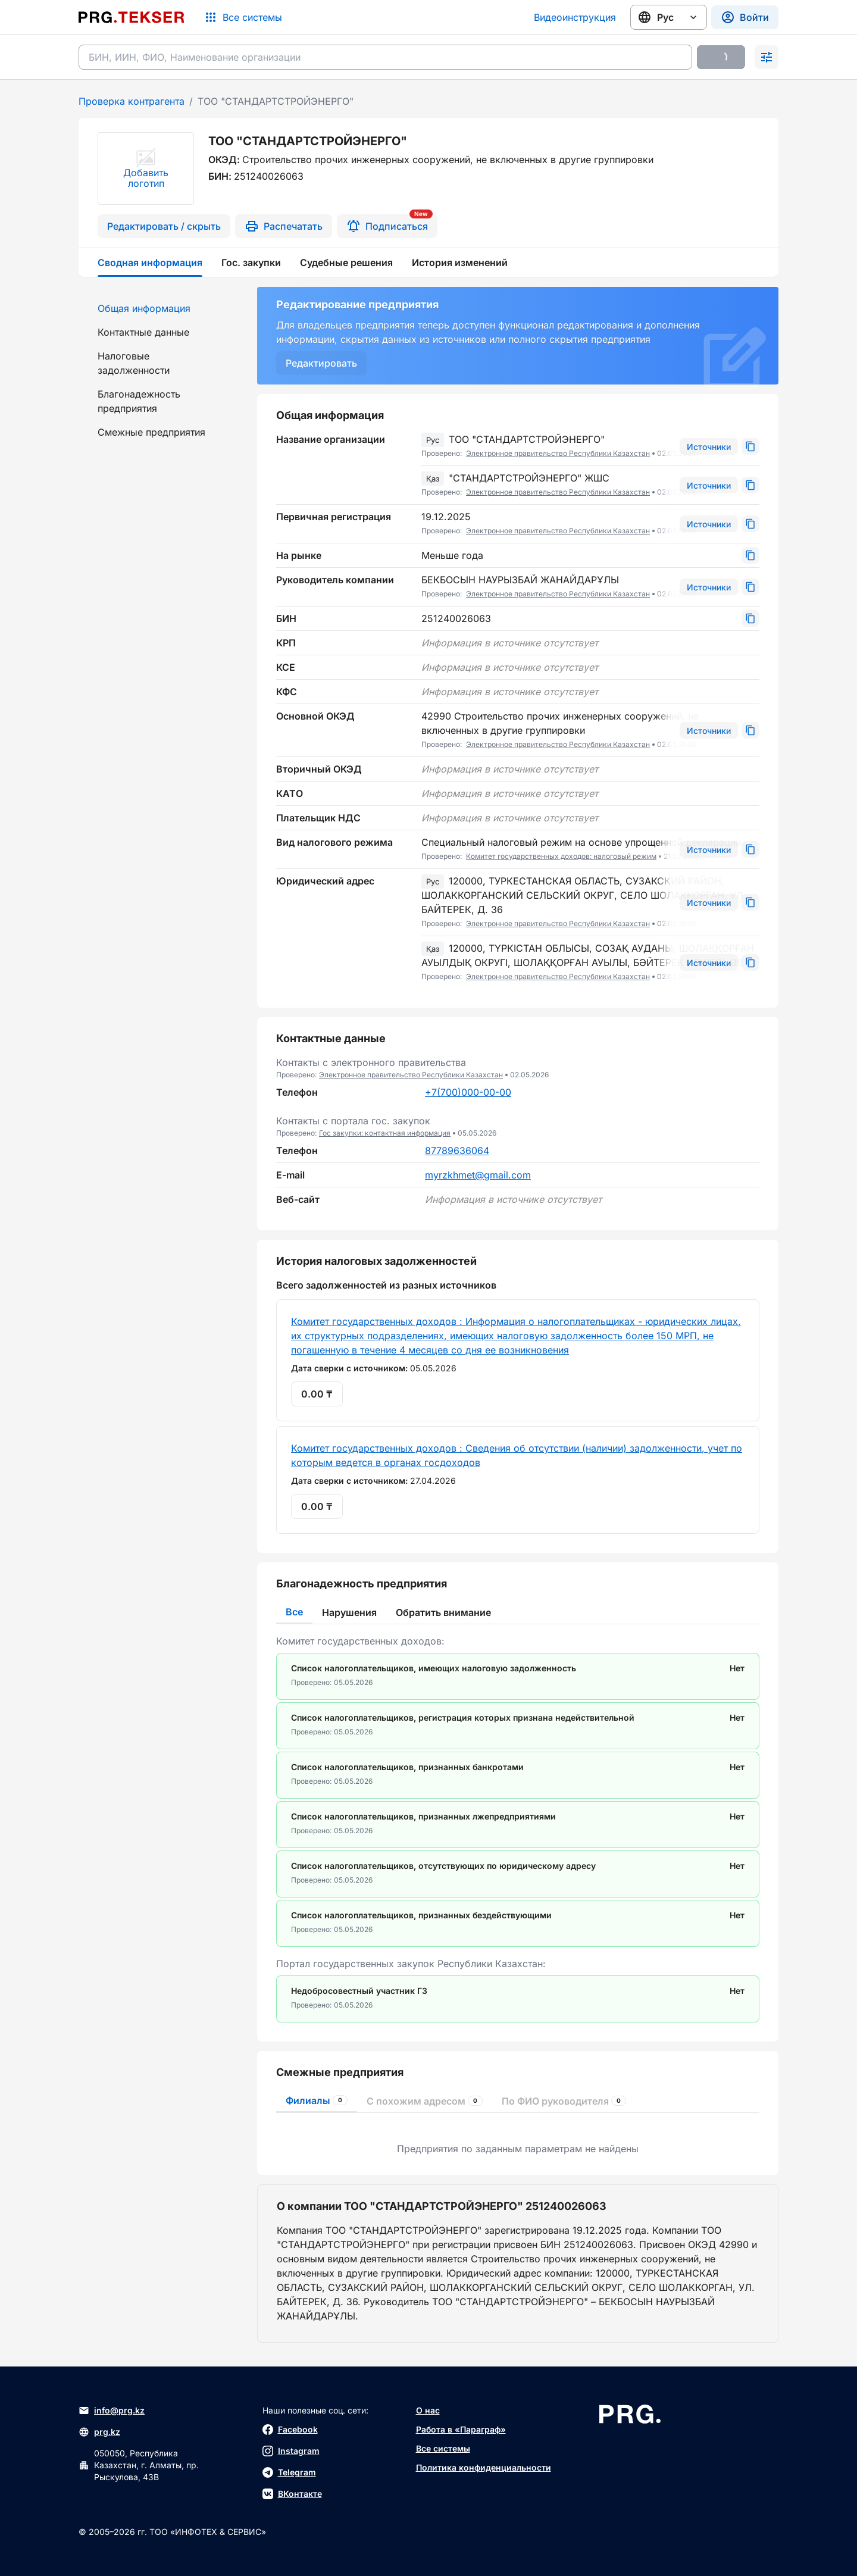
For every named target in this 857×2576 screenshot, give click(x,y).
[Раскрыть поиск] (766, 57)
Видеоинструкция (575, 17)
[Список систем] (243, 17)
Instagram (291, 2451)
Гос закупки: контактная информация (385, 1132)
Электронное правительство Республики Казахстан (558, 453)
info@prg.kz (112, 2410)
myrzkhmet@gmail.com (478, 1175)
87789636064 (457, 1150)
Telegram (289, 2472)
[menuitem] (161, 308)
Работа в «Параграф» (461, 2429)
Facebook (290, 2429)
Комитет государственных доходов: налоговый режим (561, 856)
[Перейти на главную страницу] (131, 17)
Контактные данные (143, 332)
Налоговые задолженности (134, 363)
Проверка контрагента (131, 101)
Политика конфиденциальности (483, 2467)
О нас (428, 2410)
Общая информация (144, 308)
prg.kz (99, 2432)
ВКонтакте (292, 2494)
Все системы (443, 2448)
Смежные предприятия (151, 432)
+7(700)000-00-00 (468, 1092)
